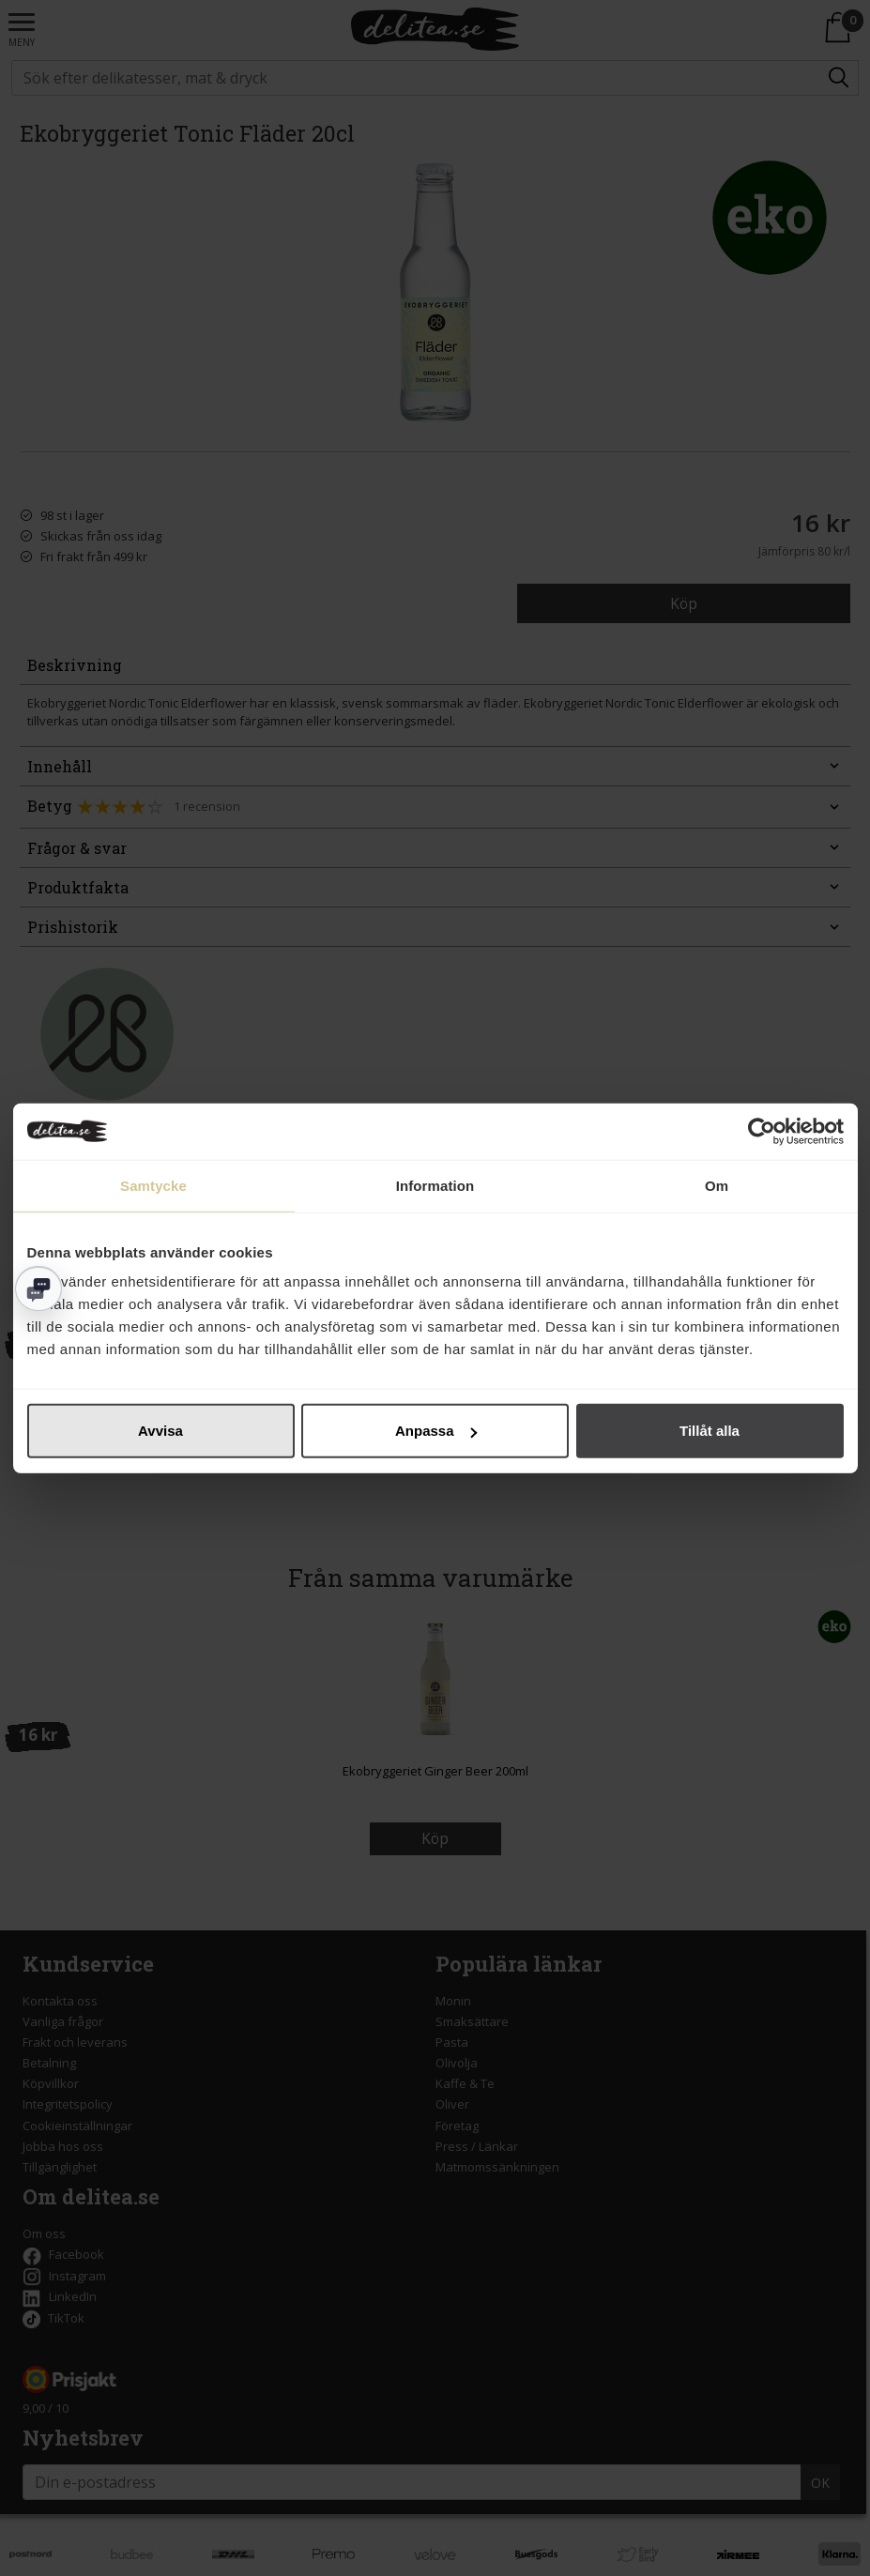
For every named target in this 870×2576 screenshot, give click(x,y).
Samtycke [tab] (153, 1185)
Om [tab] (716, 1185)
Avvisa (160, 1431)
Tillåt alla (709, 1431)
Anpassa (436, 1431)
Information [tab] (435, 1185)
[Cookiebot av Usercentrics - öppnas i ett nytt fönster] (761, 1131)
